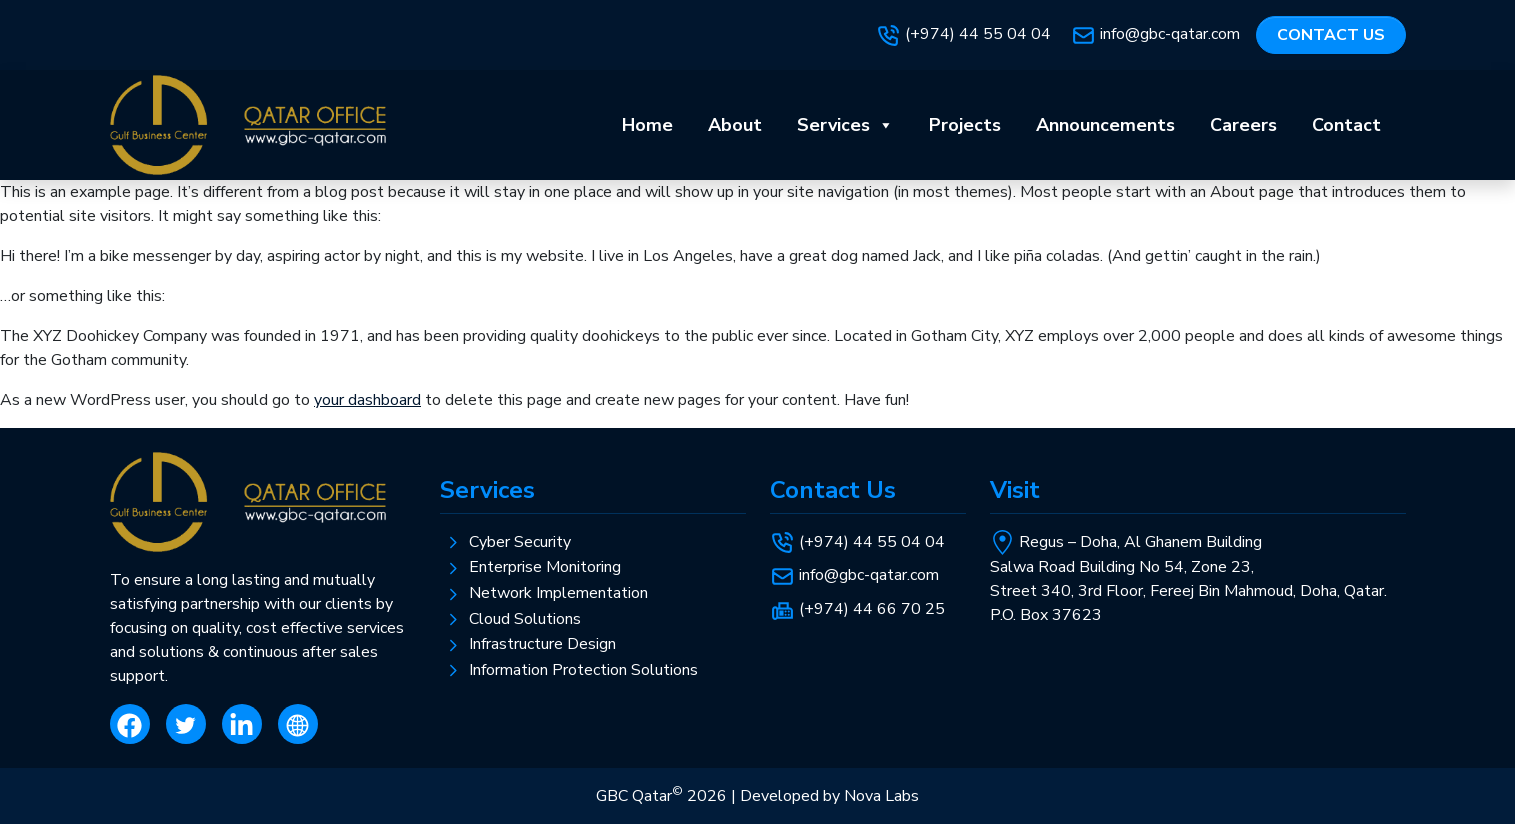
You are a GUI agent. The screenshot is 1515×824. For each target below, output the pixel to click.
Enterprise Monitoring (545, 567)
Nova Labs (881, 796)
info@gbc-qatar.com (1170, 34)
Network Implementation (558, 593)
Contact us (1331, 35)
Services (845, 125)
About (735, 125)
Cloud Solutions (525, 619)
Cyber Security (520, 542)
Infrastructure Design (542, 644)
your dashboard (367, 400)
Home (647, 125)
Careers (1243, 125)
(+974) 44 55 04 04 (980, 34)
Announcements (1105, 125)
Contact (1346, 125)
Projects (965, 125)
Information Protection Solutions (583, 670)
